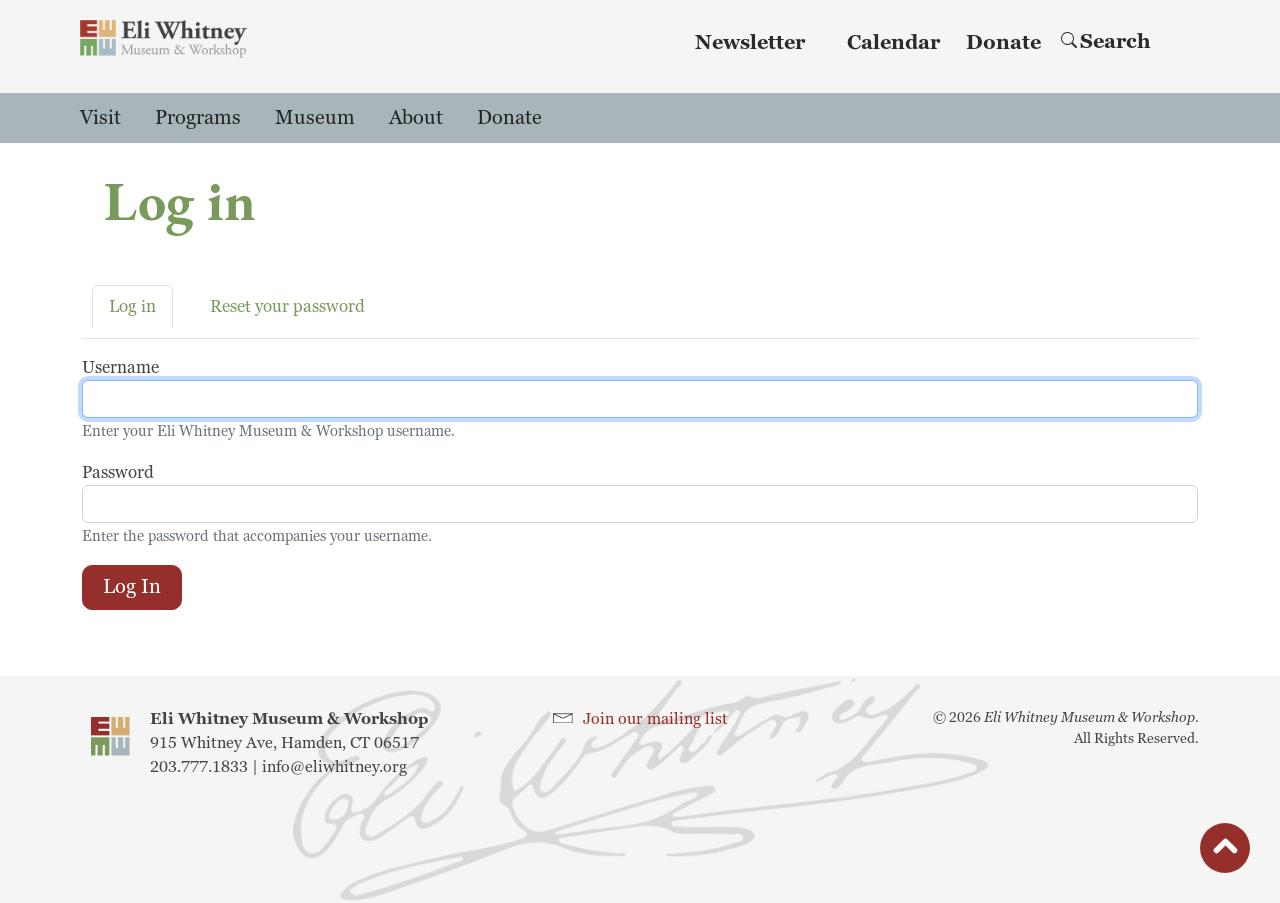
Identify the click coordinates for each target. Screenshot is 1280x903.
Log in (132, 306)
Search (1106, 42)
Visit (100, 118)
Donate (1003, 43)
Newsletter (750, 43)
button (1225, 853)
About (416, 118)
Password (118, 472)
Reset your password (287, 306)
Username (120, 367)
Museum (315, 118)
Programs (198, 118)
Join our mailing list (655, 719)
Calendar (893, 43)
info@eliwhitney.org (334, 767)
